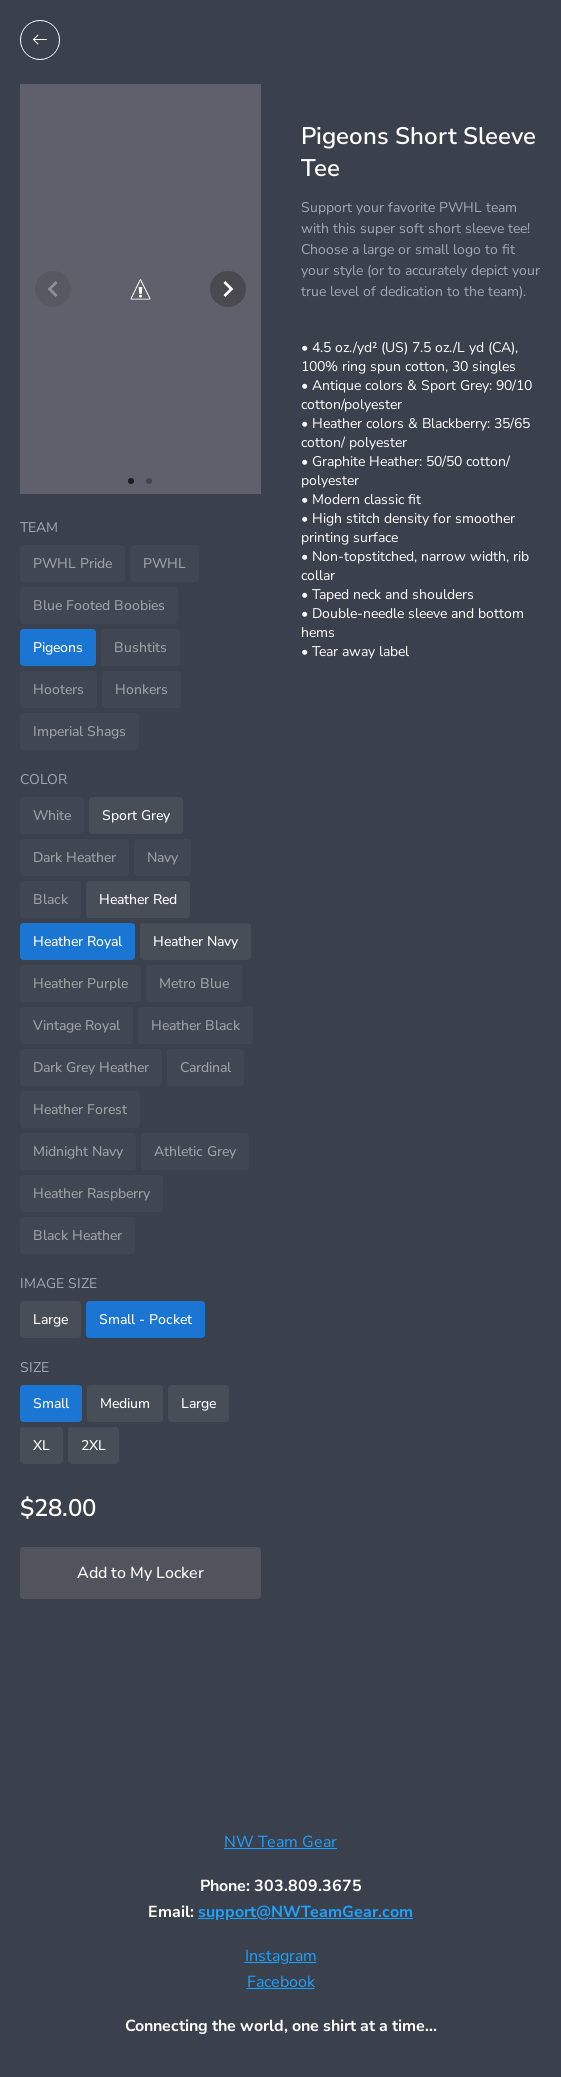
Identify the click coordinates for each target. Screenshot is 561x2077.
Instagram (281, 1956)
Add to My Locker (140, 1573)
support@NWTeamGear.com (305, 1912)
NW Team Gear (280, 1842)
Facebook (281, 1982)
